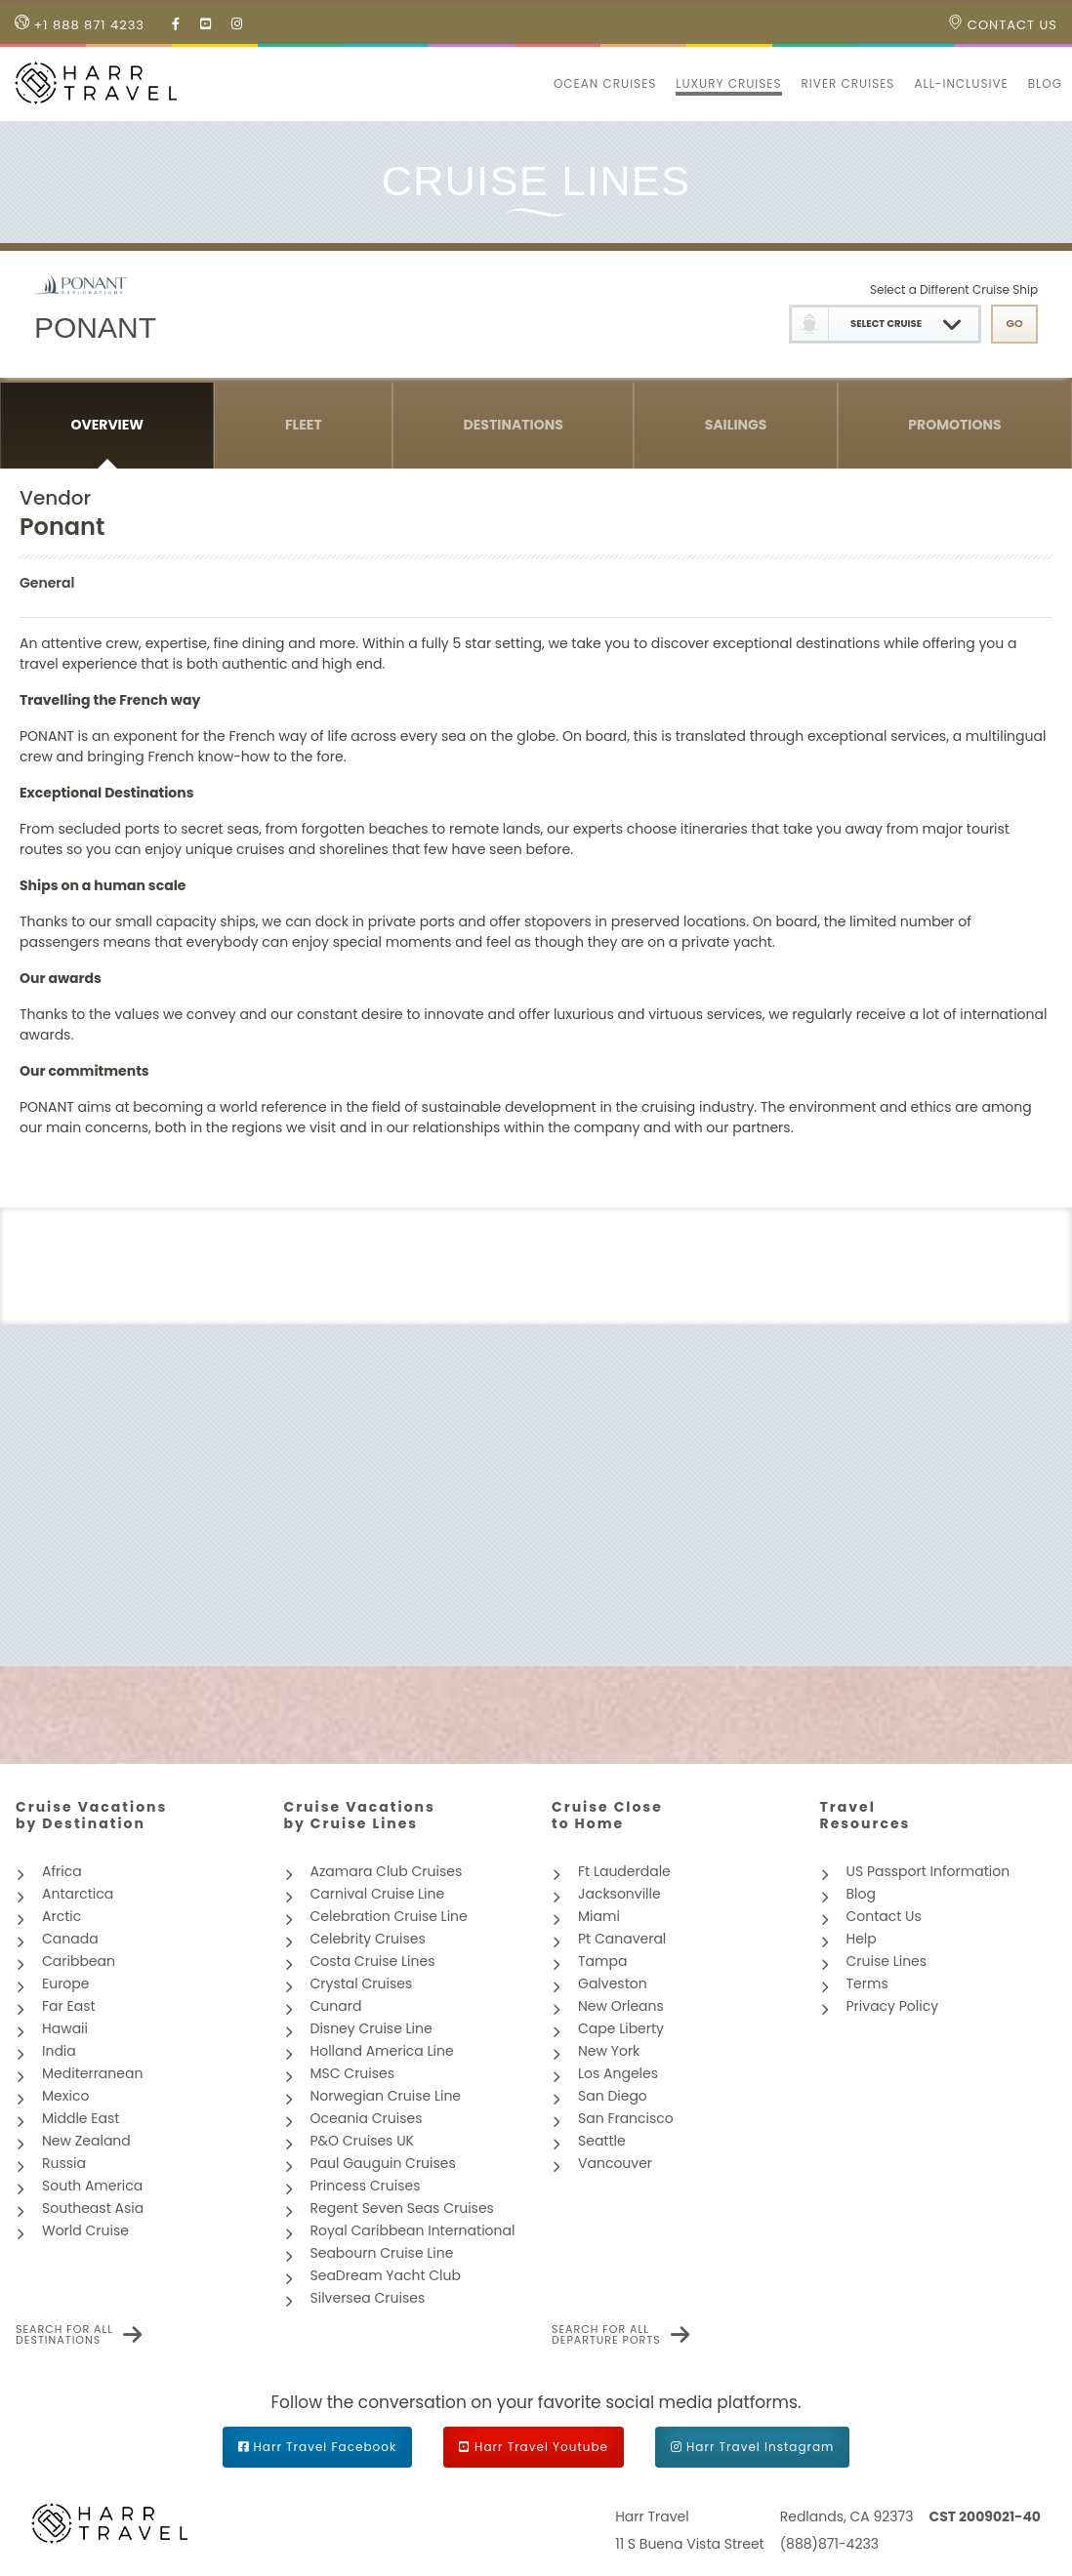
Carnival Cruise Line (377, 1893)
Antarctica (77, 1893)
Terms (867, 1983)
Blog (1045, 83)
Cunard (336, 2006)
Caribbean (78, 1961)
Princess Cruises (365, 2185)
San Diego (612, 2096)
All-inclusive (961, 83)
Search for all (64, 2335)
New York (608, 2051)
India (59, 2051)
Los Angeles (618, 2073)
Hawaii (65, 2028)
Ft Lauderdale (624, 1871)
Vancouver (615, 2163)
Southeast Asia (93, 2208)
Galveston (612, 1983)
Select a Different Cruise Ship (954, 289)
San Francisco (626, 2118)
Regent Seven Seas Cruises (402, 2208)
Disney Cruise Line (371, 2028)
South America (92, 2185)
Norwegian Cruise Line (386, 2096)
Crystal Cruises (361, 1983)
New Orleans (621, 2006)
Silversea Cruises (368, 2298)
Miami (599, 1916)
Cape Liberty (621, 2028)
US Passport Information (928, 1871)
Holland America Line (382, 2051)
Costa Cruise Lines (372, 1961)
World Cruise (85, 2230)
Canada (70, 1938)
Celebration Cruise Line (389, 1916)
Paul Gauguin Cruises (383, 2163)
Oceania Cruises (366, 2118)
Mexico (65, 2096)
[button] (534, 84)
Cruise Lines (887, 1961)
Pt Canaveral (622, 1938)
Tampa (602, 1961)
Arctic (61, 1916)
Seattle (602, 2140)
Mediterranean (92, 2073)
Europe (65, 1983)
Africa (62, 1871)
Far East (69, 2006)
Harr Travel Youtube (541, 2446)
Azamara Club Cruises (386, 1871)
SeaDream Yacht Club (385, 2275)
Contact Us (1002, 24)
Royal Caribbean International (412, 2230)
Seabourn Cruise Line (382, 2253)
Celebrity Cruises (368, 1938)
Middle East (80, 2118)
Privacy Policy (892, 2006)
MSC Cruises (352, 2073)
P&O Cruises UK (362, 2140)
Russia (64, 2163)
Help (861, 1938)
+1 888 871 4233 (79, 24)
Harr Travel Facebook (325, 2446)
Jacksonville (619, 1893)
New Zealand (86, 2140)
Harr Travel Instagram (760, 2446)
